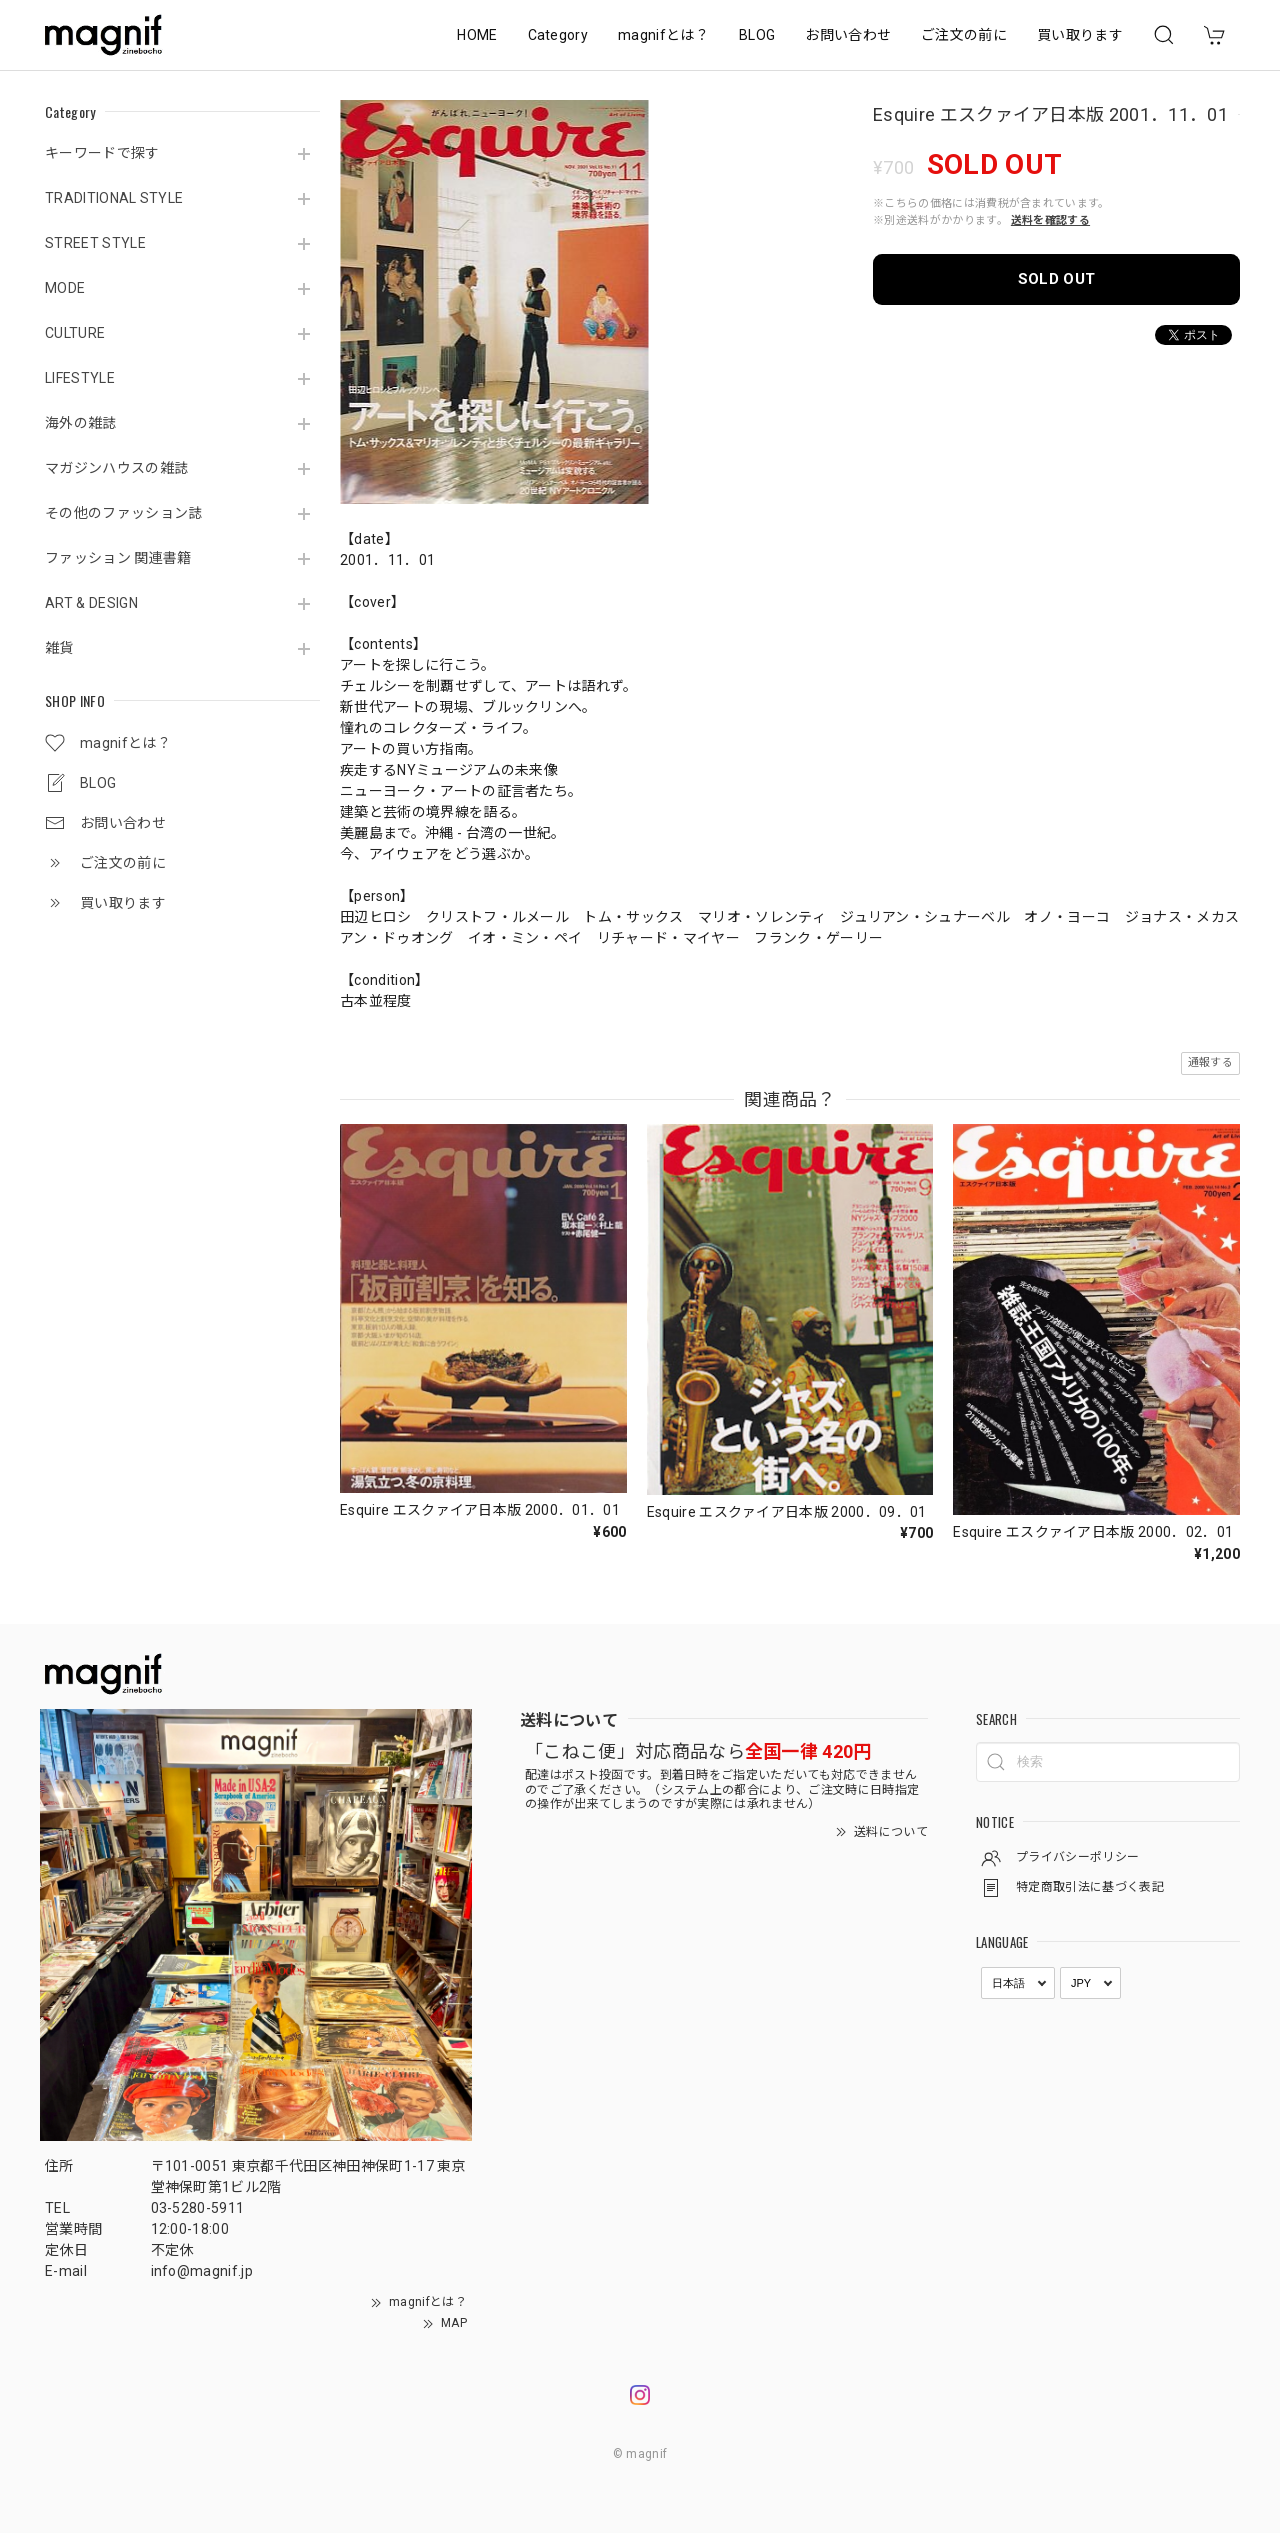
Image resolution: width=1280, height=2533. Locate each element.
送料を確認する (1050, 220)
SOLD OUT (1057, 279)
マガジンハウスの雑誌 (116, 468)
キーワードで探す (102, 153)
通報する (1210, 1062)
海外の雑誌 (81, 423)
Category (558, 35)
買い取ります (1080, 35)
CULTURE (75, 333)
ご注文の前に (964, 35)
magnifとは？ (663, 35)
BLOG (757, 35)
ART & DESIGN (91, 603)
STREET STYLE (95, 243)
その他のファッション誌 (124, 513)
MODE (65, 288)
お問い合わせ (848, 35)
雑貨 (59, 648)
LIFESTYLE (80, 378)
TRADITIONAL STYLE (114, 198)
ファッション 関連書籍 (118, 558)
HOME (477, 35)
